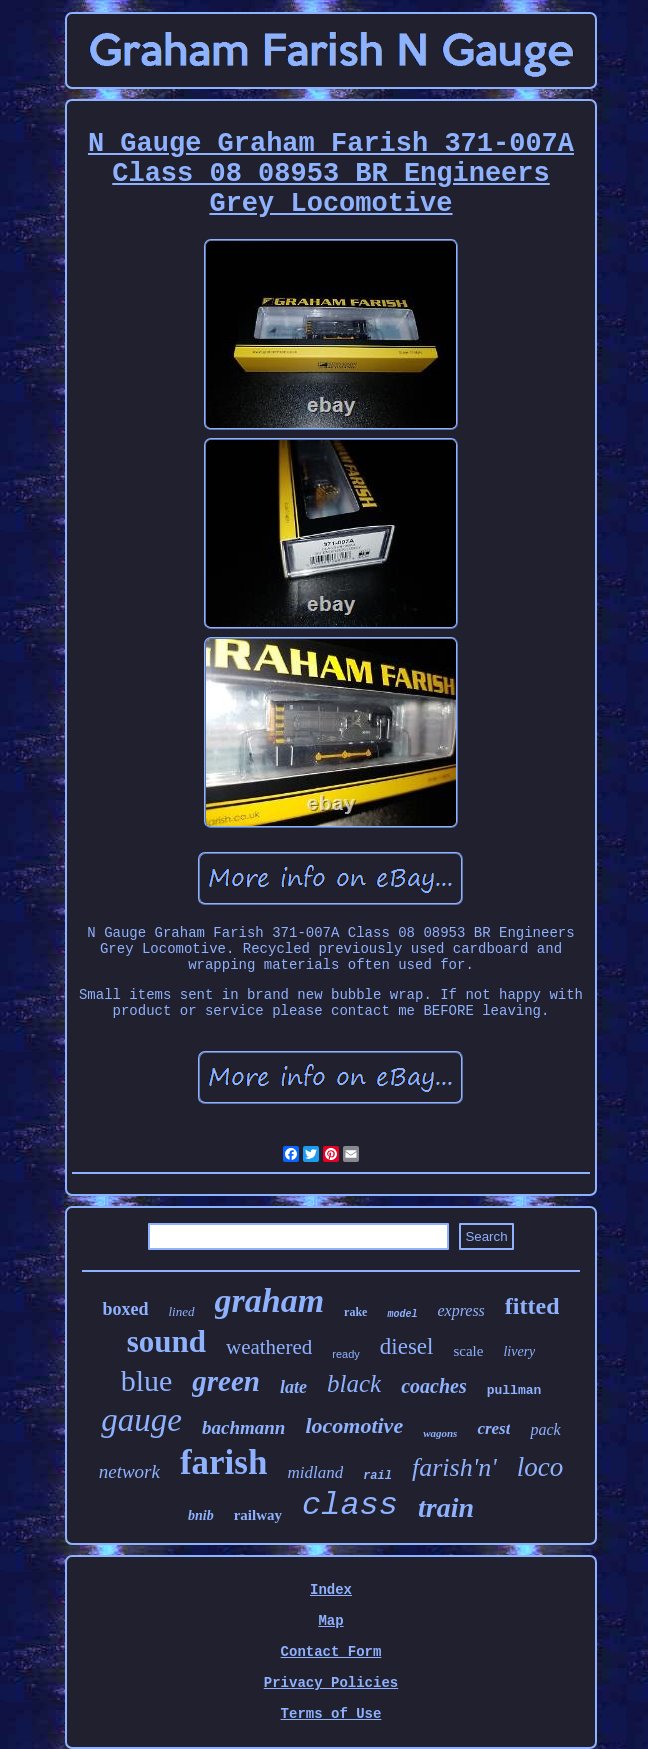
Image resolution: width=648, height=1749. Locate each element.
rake (355, 1312)
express (460, 1310)
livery (519, 1351)
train (446, 1507)
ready (346, 1354)
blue (147, 1380)
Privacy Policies (331, 1683)
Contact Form (331, 1652)
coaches (434, 1386)
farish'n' (454, 1467)
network (129, 1471)
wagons (440, 1433)
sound (166, 1341)
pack (545, 1429)
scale (468, 1351)
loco (540, 1467)
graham (270, 1300)
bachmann (243, 1427)
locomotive (354, 1425)
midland (315, 1472)
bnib (201, 1515)
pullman (514, 1390)
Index (331, 1590)
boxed (125, 1309)
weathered (269, 1347)
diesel (407, 1346)
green (226, 1381)
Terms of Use (331, 1714)
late (293, 1387)
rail (377, 1476)
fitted (532, 1306)
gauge (141, 1420)
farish (224, 1462)
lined (182, 1311)
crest (493, 1428)
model (402, 1314)
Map (330, 1621)
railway (258, 1515)
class (350, 1505)
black (354, 1383)
